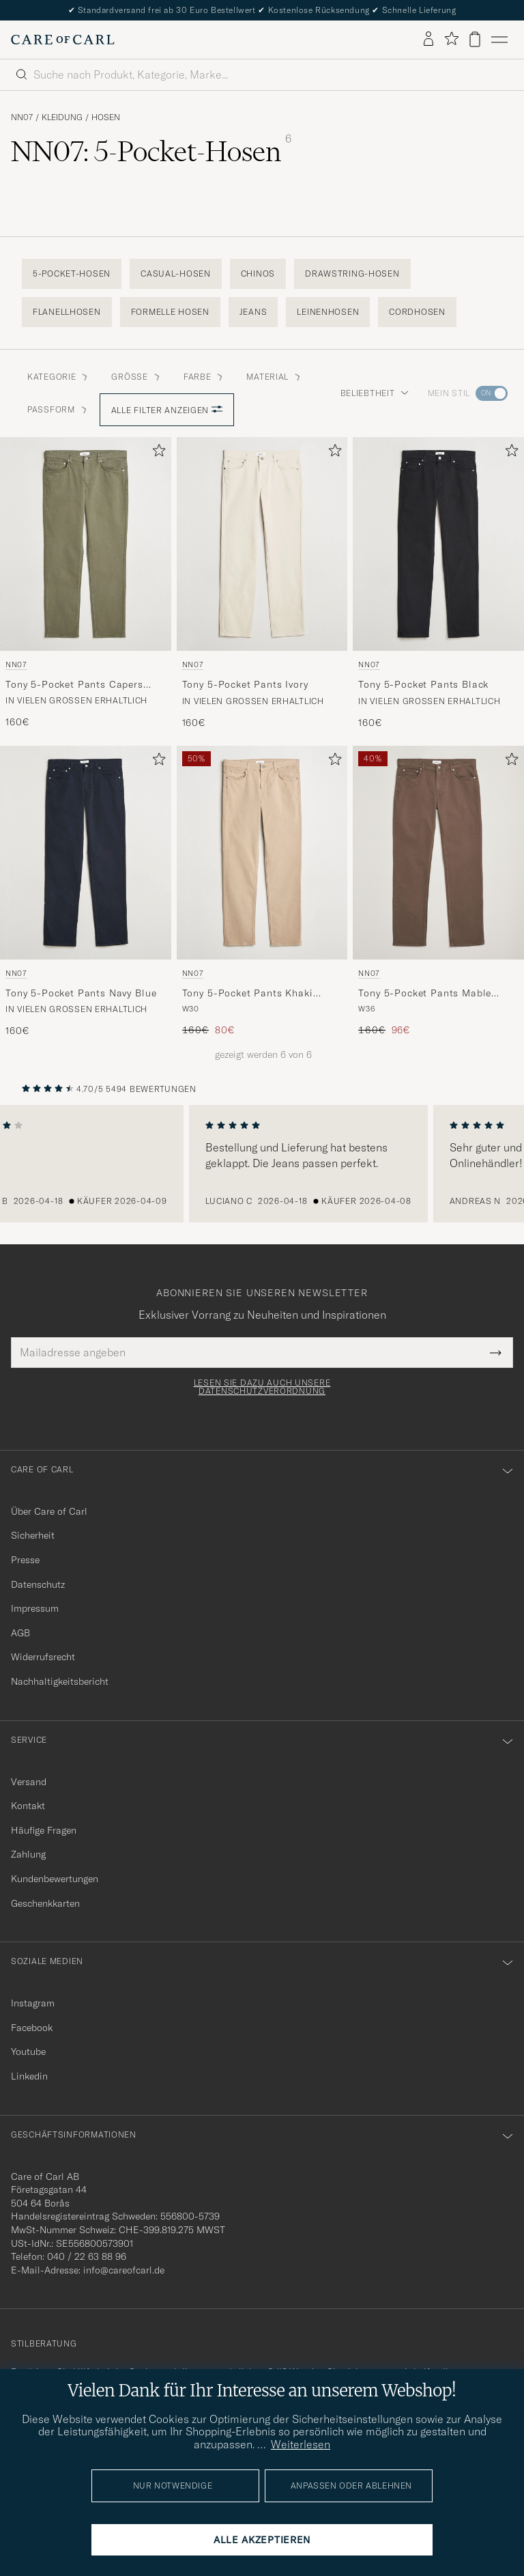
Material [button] (274, 377)
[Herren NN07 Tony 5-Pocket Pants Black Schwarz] (438, 544)
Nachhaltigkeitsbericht (59, 1681)
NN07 (22, 117)
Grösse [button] (136, 377)
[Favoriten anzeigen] (451, 39)
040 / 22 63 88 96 (86, 2256)
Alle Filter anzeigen (166, 410)
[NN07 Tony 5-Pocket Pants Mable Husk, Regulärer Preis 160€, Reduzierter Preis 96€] (438, 892)
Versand (28, 1782)
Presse (25, 1560)
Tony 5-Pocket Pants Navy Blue (80, 993)
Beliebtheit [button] (374, 393)
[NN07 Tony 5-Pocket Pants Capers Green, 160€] (85, 583)
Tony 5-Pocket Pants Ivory (245, 684)
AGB (20, 1633)
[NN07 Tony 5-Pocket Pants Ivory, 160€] (262, 583)
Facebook (32, 2027)
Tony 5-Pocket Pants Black (423, 684)
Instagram (33, 2003)
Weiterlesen (300, 2444)
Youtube (28, 2051)
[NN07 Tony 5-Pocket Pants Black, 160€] (438, 583)
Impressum (35, 1608)
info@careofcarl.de (123, 2270)
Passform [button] (58, 409)
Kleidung (62, 117)
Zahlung (28, 1854)
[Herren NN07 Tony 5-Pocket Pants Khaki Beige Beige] (262, 853)
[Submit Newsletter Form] (495, 1352)
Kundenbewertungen (54, 1879)
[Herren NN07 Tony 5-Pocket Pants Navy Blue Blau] (85, 853)
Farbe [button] (204, 377)
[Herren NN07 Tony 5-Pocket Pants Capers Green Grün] (85, 544)
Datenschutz (38, 1584)
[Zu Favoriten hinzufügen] (156, 453)
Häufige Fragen (43, 1830)
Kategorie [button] (58, 377)
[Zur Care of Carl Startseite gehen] (63, 39)
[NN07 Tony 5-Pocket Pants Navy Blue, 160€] (85, 892)
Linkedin (29, 2076)
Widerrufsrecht (43, 1657)
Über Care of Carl (49, 1511)
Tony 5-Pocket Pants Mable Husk (424, 993)
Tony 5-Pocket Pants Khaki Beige (247, 993)
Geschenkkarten (45, 1903)
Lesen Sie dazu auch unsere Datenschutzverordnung (262, 1387)
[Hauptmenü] (499, 40)
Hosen (105, 117)
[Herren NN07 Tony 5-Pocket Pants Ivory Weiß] (262, 544)
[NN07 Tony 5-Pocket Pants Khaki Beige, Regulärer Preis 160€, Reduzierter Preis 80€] (262, 892)
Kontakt (28, 1806)
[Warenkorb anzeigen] (475, 39)
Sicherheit (33, 1535)
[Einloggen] (428, 39)
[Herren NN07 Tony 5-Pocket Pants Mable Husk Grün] (438, 853)
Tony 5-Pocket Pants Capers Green (74, 685)
